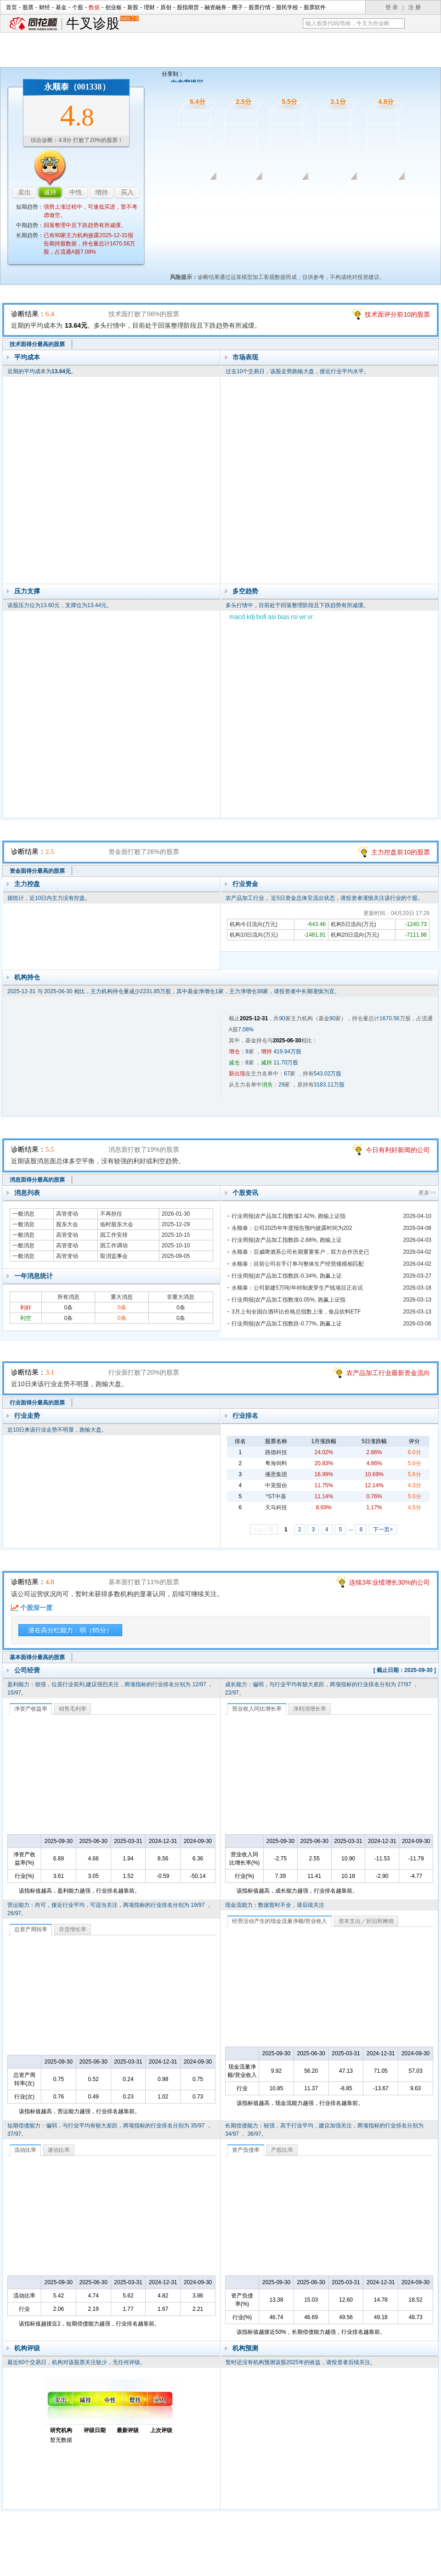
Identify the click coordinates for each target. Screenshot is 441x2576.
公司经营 (27, 1670)
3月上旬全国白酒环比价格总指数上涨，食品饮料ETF (296, 1311)
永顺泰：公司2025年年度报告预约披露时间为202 (292, 1228)
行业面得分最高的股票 (37, 1402)
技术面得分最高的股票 (37, 344)
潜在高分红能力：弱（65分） (70, 1630)
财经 (44, 7)
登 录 (391, 7)
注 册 (414, 7)
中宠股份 (276, 1485)
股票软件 (315, 7)
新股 (132, 7)
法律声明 (245, 2555)
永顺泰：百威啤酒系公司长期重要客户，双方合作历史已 (300, 1252)
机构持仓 (27, 977)
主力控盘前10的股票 (400, 852)
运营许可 (279, 2555)
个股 (77, 7)
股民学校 (287, 7)
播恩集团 (276, 1474)
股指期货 (188, 7)
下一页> (383, 1529)
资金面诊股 (235, 192)
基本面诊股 (378, 192)
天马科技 (276, 1507)
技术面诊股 (188, 192)
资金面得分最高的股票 (37, 871)
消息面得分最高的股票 (37, 1180)
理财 (149, 7)
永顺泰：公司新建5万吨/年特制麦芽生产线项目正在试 (297, 1288)
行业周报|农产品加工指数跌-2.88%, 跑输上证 (287, 1240)
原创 (165, 7)
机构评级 (27, 2348)
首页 (11, 7)
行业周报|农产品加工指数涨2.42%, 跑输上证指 (288, 1216)
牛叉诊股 (102, 23)
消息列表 (27, 1192)
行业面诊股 (331, 192)
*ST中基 (276, 1496)
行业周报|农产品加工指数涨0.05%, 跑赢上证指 (288, 1300)
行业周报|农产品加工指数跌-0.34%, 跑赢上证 (287, 1276)
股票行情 (260, 7)
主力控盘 (27, 883)
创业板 (113, 7)
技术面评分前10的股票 (397, 314)
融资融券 (215, 7)
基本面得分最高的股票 (37, 1657)
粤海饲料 (276, 1463)
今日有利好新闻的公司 (398, 1150)
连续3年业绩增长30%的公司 (389, 1582)
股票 (28, 7)
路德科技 (276, 1452)
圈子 (237, 7)
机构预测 (245, 2348)
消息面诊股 (283, 192)
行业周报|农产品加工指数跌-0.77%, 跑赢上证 (287, 1323)
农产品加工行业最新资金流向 (388, 1372)
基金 (61, 7)
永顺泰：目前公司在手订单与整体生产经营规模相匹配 (298, 1264)
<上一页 (264, 1529)
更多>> (427, 1192)
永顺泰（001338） (77, 86)
